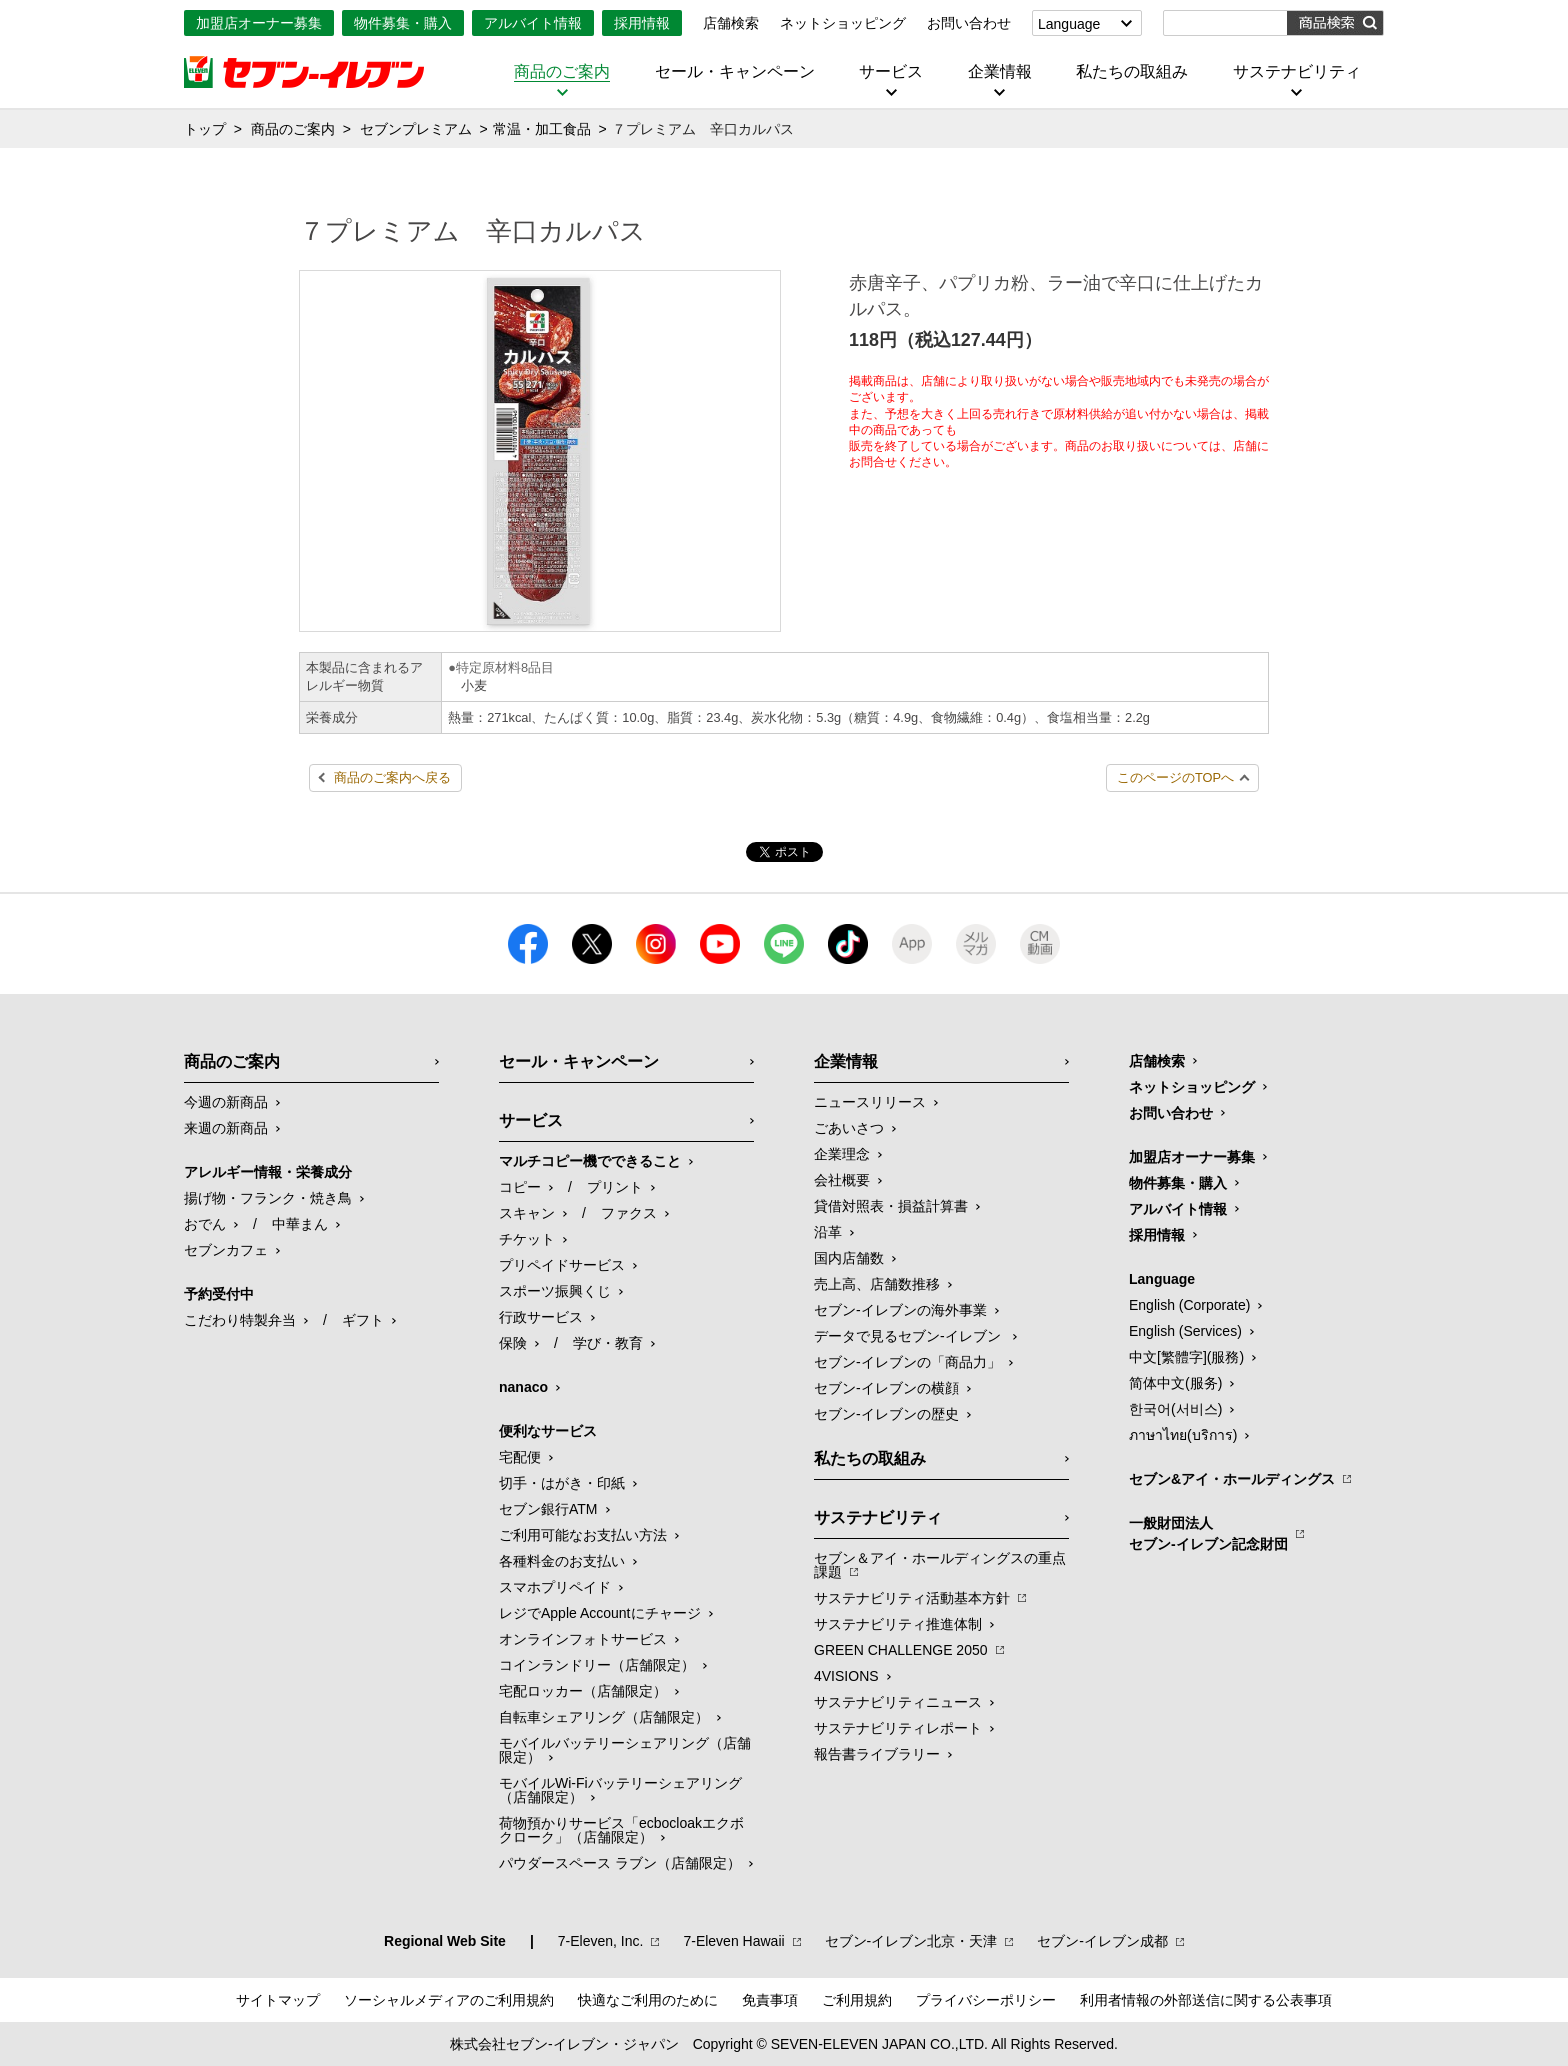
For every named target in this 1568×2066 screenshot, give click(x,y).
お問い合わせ (969, 23)
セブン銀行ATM (548, 1509)
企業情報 (1000, 72)
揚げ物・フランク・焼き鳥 (268, 1198)
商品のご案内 (562, 72)
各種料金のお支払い (562, 1561)
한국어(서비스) (1175, 1409)
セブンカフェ (226, 1250)
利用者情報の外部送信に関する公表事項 (1206, 2000)
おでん (205, 1224)
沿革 (828, 1232)
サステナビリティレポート (898, 1728)
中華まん (300, 1224)
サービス (891, 72)
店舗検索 (731, 23)
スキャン (527, 1213)
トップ (205, 129)
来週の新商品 (226, 1128)
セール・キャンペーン (735, 72)
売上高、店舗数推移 (877, 1284)
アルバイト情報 (533, 23)
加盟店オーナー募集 (259, 23)
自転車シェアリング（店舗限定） (604, 1717)
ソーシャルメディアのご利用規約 (449, 2000)
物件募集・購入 (403, 23)
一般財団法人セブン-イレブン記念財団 (1208, 1533)
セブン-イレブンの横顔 (886, 1388)
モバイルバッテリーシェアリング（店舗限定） (625, 1750)
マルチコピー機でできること (590, 1161)
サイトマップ (278, 2000)
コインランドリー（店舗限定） (597, 1665)
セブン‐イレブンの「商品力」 (907, 1362)
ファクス (629, 1213)
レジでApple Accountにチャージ (600, 1613)
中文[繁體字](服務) (1186, 1357)
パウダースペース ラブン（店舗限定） (620, 1863)
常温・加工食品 (542, 129)
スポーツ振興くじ (555, 1291)
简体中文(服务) (1175, 1383)
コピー (520, 1187)
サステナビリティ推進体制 (898, 1624)
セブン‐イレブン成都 (1102, 1941)
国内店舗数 (849, 1258)
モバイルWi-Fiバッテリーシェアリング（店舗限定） (620, 1790)
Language (1069, 24)
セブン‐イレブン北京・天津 (911, 1941)
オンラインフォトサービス (583, 1639)
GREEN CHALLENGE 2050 (901, 1650)
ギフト (363, 1320)
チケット (527, 1239)
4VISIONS (846, 1676)
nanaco (523, 1387)
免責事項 (770, 2000)
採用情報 (642, 23)
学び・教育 (608, 1343)
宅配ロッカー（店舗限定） (583, 1691)
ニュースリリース (870, 1102)
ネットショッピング (843, 23)
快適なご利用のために (648, 2000)
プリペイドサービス (562, 1265)
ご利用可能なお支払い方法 (583, 1535)
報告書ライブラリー (877, 1754)
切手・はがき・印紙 (562, 1483)
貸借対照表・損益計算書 (891, 1206)
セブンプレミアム (416, 129)
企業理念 (842, 1154)
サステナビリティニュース (898, 1702)
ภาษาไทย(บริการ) (1183, 1435)
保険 (513, 1343)
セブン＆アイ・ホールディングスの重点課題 (940, 1565)
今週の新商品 (226, 1102)
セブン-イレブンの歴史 (886, 1414)
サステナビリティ (1297, 72)
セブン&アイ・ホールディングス (1232, 1479)
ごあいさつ (849, 1128)
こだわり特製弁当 (240, 1320)
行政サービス (541, 1317)
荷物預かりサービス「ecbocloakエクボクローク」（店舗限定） (621, 1830)
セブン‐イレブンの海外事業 (900, 1310)
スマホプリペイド (555, 1587)
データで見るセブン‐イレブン (909, 1336)
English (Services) (1185, 1331)
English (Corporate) (1189, 1305)
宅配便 (520, 1457)
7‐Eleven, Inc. (601, 1941)
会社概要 (842, 1180)
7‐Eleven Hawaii (733, 1941)
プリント (615, 1187)
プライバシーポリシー (986, 2000)
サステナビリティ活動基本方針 (912, 1598)
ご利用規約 (857, 2000)
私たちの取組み (1132, 72)
